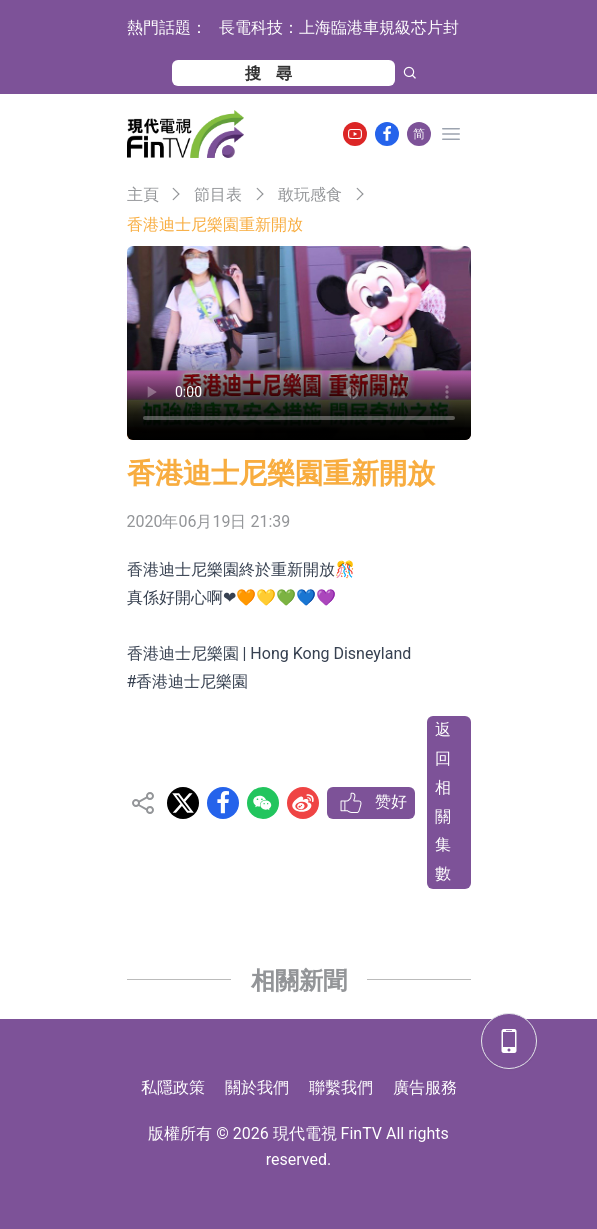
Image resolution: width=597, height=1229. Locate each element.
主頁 (143, 194)
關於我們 (257, 1087)
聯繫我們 (341, 1087)
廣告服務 (425, 1087)
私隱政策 (173, 1087)
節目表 (218, 194)
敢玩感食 (310, 194)
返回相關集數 (443, 801)
